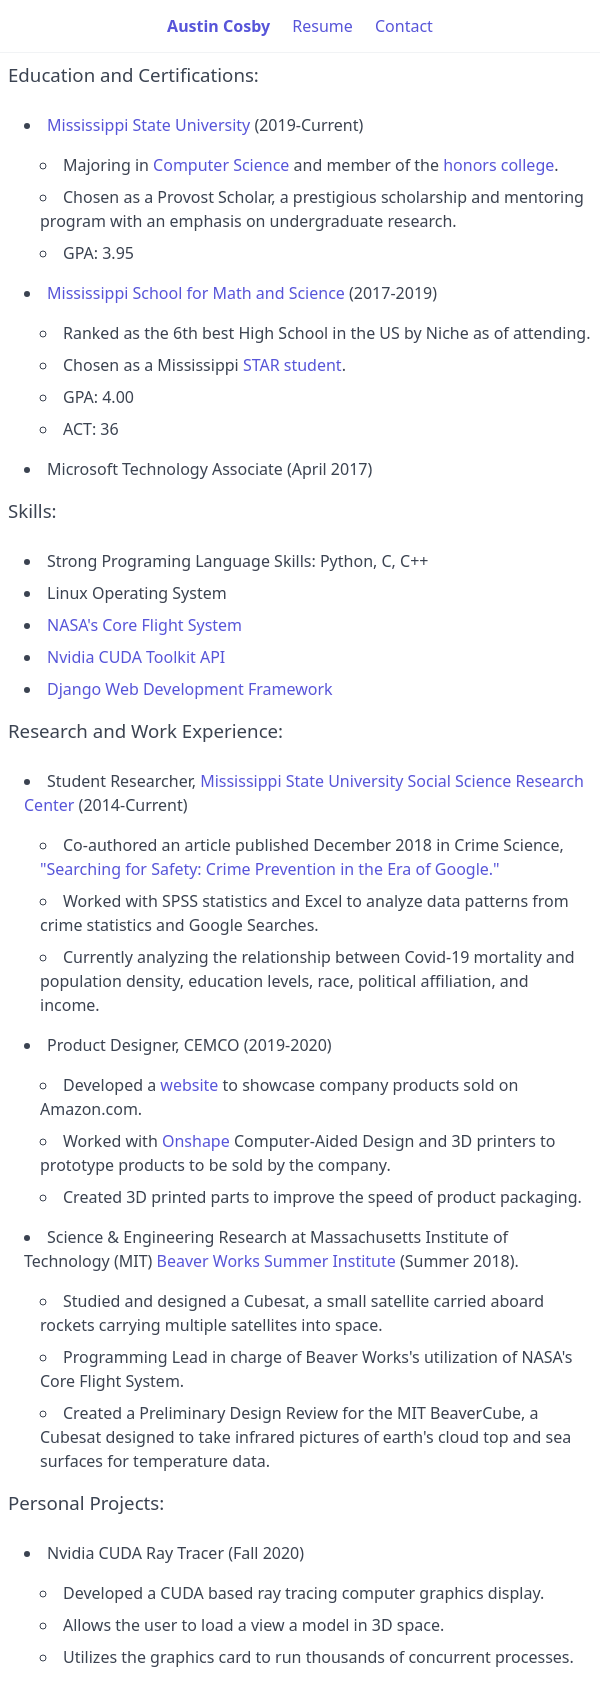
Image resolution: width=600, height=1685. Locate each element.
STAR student (292, 365)
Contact (404, 26)
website (189, 1085)
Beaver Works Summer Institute (276, 1261)
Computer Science (221, 165)
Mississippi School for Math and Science (196, 293)
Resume (322, 26)
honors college (498, 165)
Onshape (196, 1141)
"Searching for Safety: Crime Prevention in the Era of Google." (270, 869)
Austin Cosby (218, 26)
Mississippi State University (148, 125)
